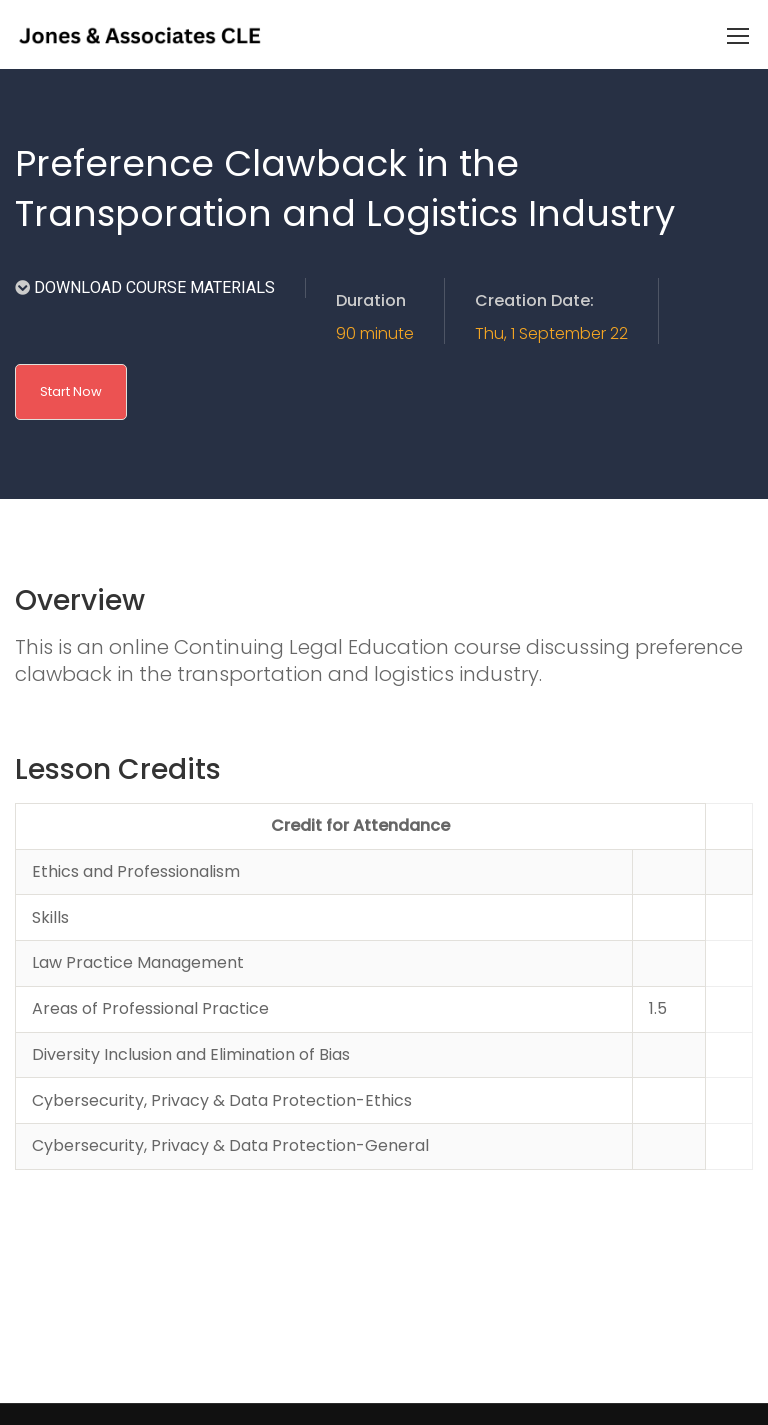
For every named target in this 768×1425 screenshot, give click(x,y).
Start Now (71, 391)
